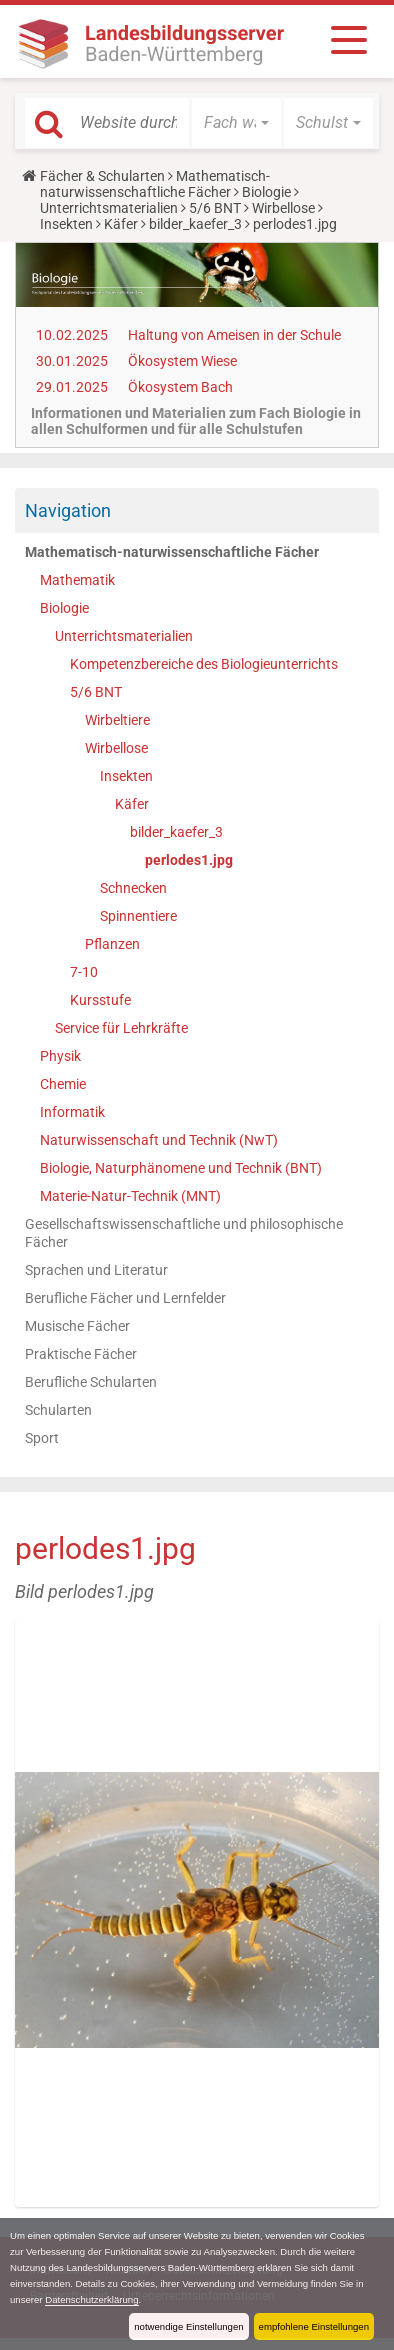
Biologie (266, 192)
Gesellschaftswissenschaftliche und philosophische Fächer (184, 1233)
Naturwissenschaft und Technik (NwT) (159, 1140)
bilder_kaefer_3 (195, 224)
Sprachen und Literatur (96, 1270)
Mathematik (77, 580)
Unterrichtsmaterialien (109, 208)
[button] (236, 123)
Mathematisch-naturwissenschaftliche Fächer (155, 184)
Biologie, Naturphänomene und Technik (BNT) (181, 1168)
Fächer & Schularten (102, 176)
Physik (60, 1056)
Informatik (72, 1112)
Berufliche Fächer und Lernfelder (125, 1298)
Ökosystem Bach (180, 387)
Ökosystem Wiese (182, 361)
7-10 (84, 972)
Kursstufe (100, 1000)
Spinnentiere (138, 916)
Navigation (68, 510)
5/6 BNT (215, 208)
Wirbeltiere (117, 720)
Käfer (121, 224)
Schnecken (133, 888)
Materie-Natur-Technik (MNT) (130, 1196)
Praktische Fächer (81, 1354)
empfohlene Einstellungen (314, 2326)
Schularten (58, 1410)
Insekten (66, 224)
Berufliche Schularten (91, 1382)
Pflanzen (112, 944)
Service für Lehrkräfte (121, 1028)
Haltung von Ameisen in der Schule (234, 335)
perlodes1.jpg (189, 860)
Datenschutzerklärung (91, 2299)
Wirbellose (283, 208)
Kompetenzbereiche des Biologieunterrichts (204, 664)
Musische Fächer (77, 1326)
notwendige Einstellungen (188, 2326)
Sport (42, 1438)
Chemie (63, 1084)
